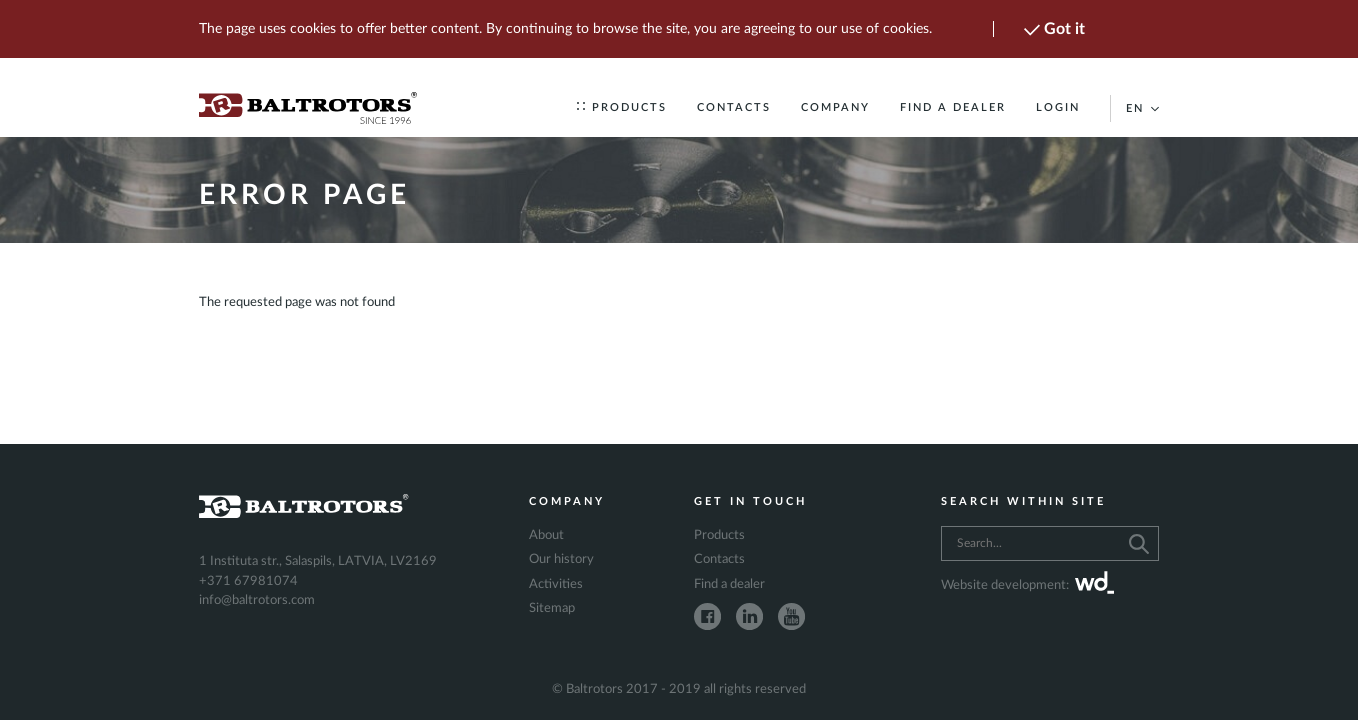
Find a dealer (953, 107)
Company (835, 107)
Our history (561, 559)
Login (1058, 107)
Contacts (734, 107)
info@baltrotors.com (257, 600)
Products (622, 107)
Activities (556, 584)
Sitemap (552, 608)
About (546, 535)
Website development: (1027, 586)
